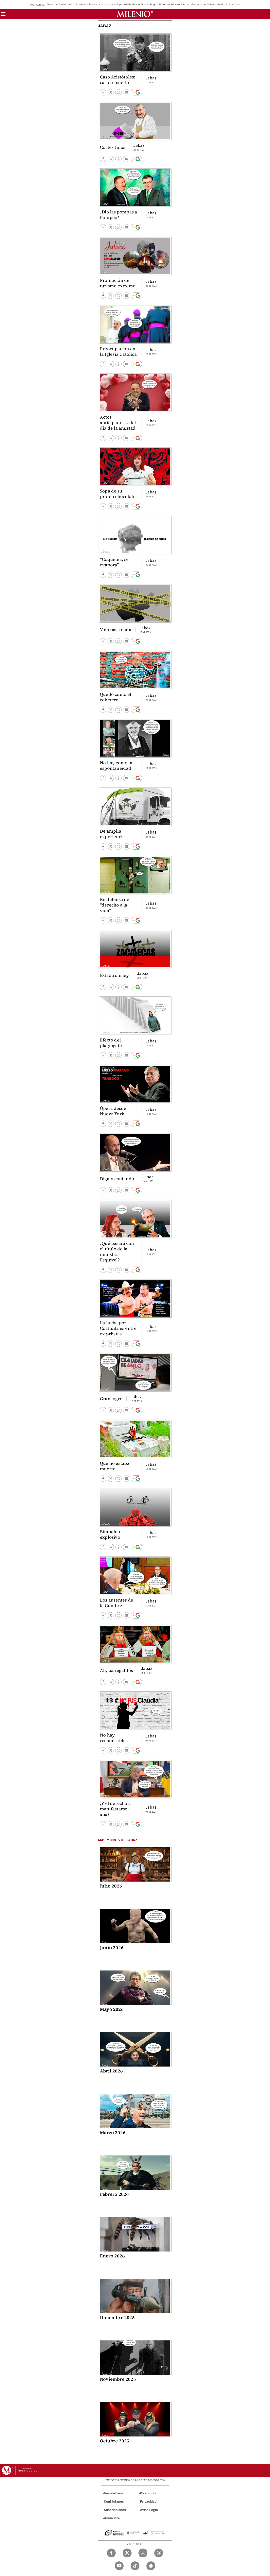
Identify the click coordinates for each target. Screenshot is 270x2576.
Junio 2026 (111, 1947)
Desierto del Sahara (204, 4)
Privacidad (148, 2501)
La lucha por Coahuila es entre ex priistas (118, 1328)
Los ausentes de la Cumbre (116, 1602)
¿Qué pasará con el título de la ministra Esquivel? (117, 1251)
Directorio (148, 2493)
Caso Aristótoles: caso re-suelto (117, 79)
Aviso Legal (149, 2510)
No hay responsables (114, 1737)
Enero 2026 (112, 2256)
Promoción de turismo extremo (117, 283)
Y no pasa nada (115, 630)
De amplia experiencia (112, 833)
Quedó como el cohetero (115, 697)
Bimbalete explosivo (110, 1534)
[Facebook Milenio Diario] (111, 2553)
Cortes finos (112, 147)
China (237, 4)
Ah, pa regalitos (116, 1670)
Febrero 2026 (114, 2194)
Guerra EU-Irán (89, 4)
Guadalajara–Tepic (112, 4)
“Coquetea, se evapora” (114, 562)
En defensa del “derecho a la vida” (115, 904)
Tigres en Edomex (169, 4)
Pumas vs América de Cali (62, 4)
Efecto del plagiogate (111, 1042)
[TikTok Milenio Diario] (135, 2565)
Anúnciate (112, 2518)
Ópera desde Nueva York (113, 1111)
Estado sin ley (114, 975)
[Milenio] (135, 14)
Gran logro (111, 1399)
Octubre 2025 (114, 2441)
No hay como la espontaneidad (116, 765)
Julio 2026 (111, 1886)
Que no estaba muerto (115, 1466)
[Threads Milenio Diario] (158, 2553)
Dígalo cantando (117, 1179)
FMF (128, 4)
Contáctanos (114, 2501)
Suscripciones (115, 2510)
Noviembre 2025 (118, 2379)
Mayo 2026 (112, 2009)
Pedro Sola (224, 4)
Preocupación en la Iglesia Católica (118, 351)
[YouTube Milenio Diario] (119, 2565)
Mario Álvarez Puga (144, 4)
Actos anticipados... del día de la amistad (118, 422)
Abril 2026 (111, 2071)
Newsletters (113, 2493)
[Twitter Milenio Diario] (127, 2553)
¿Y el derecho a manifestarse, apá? (115, 1808)
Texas (186, 4)
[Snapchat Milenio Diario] (150, 2565)
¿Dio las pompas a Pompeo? (118, 214)
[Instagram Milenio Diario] (142, 2553)
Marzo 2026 (112, 2132)
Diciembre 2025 (117, 2317)
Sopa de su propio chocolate (117, 493)
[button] (3, 15)
